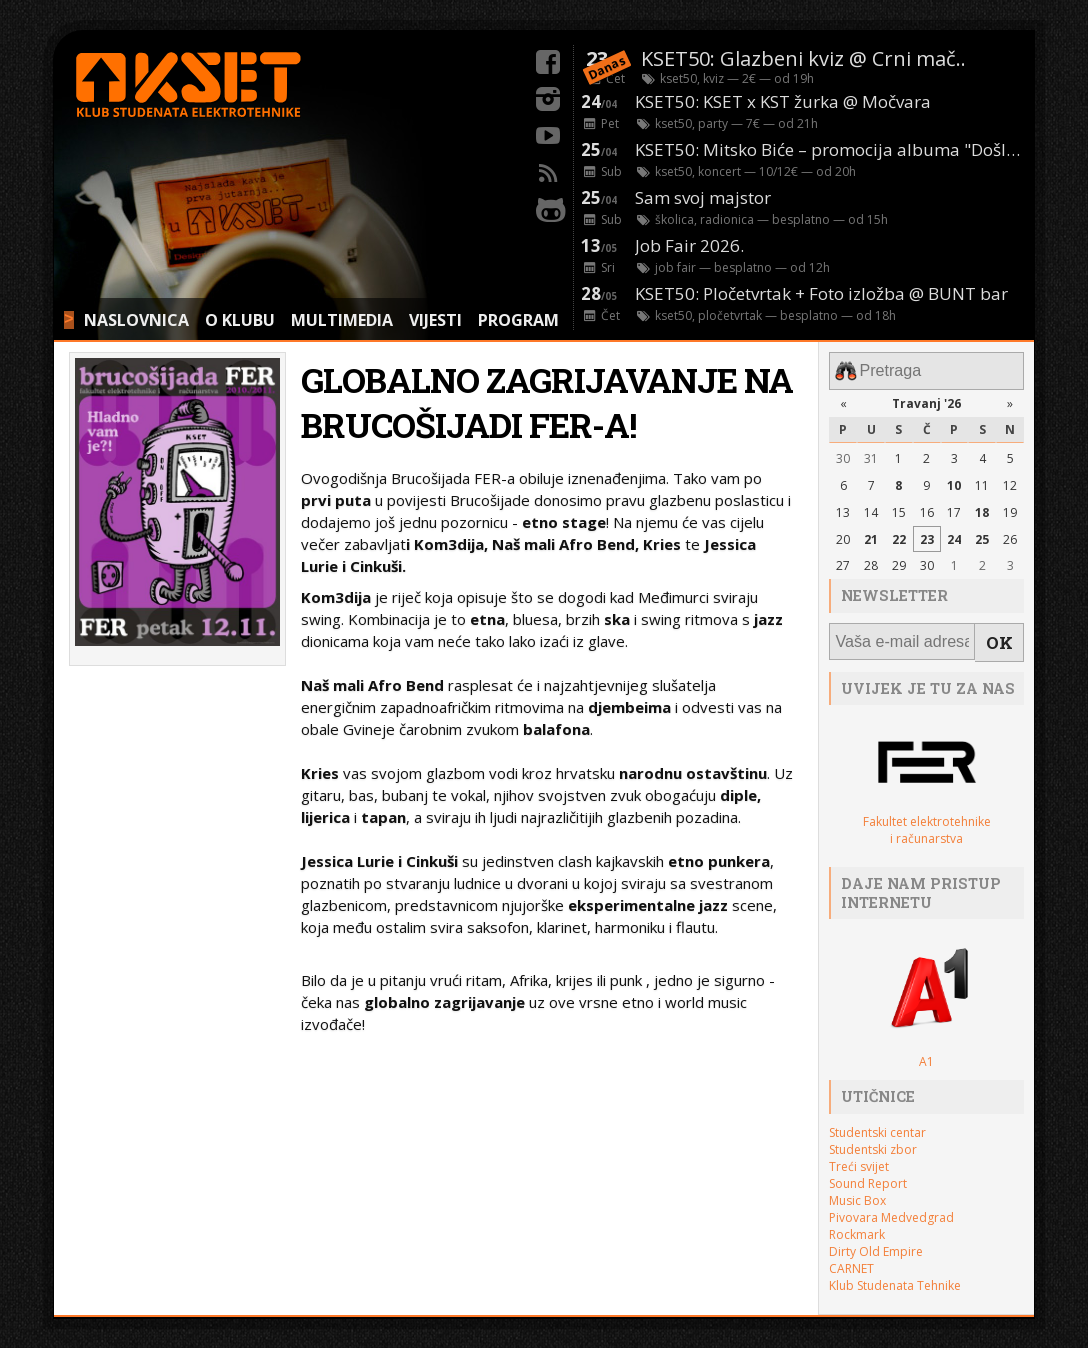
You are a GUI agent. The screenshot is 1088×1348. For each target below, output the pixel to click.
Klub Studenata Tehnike (895, 1274)
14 (871, 507)
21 (871, 534)
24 (954, 534)
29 (899, 561)
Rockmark (857, 1223)
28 (871, 561)
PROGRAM (518, 320)
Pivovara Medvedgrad (891, 1206)
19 (1010, 507)
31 (871, 454)
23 (927, 534)
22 (899, 534)
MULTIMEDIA (342, 320)
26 (1010, 534)
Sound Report (868, 1172)
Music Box (857, 1189)
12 (1010, 480)
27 (843, 561)
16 (927, 507)
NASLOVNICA (136, 320)
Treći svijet (859, 1155)
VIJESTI (435, 320)
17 (954, 507)
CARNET (851, 1257)
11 (982, 480)
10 (954, 480)
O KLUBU (240, 320)
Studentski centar (877, 1121)
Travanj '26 (926, 398)
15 (899, 507)
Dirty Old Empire (876, 1240)
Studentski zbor (873, 1138)
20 (843, 534)
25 (982, 534)
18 (982, 507)
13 (843, 507)
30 (843, 454)
